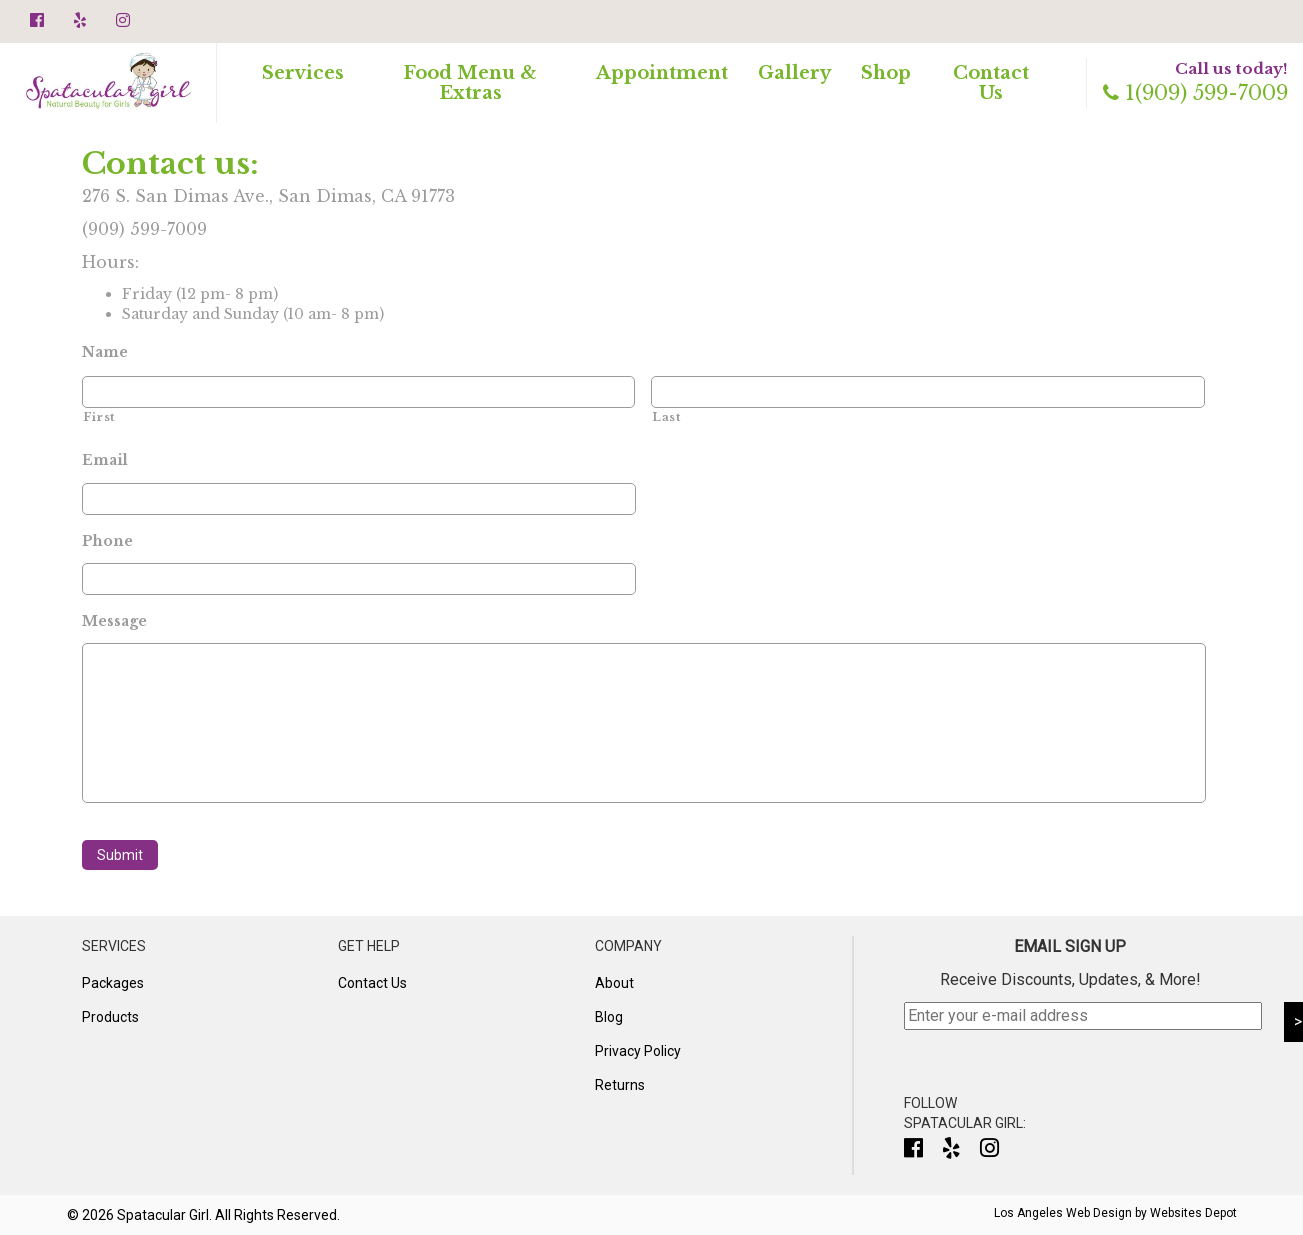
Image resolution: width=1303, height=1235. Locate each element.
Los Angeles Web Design (1063, 1213)
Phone (107, 541)
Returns (620, 1085)
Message (114, 621)
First (99, 417)
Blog (609, 1017)
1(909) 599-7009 (1195, 93)
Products (110, 1017)
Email (105, 460)
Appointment (662, 73)
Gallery (794, 73)
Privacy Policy (638, 1051)
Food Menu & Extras (470, 83)
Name (105, 352)
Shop (886, 73)
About (614, 983)
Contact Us (991, 83)
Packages (113, 983)
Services (303, 73)
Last (666, 417)
